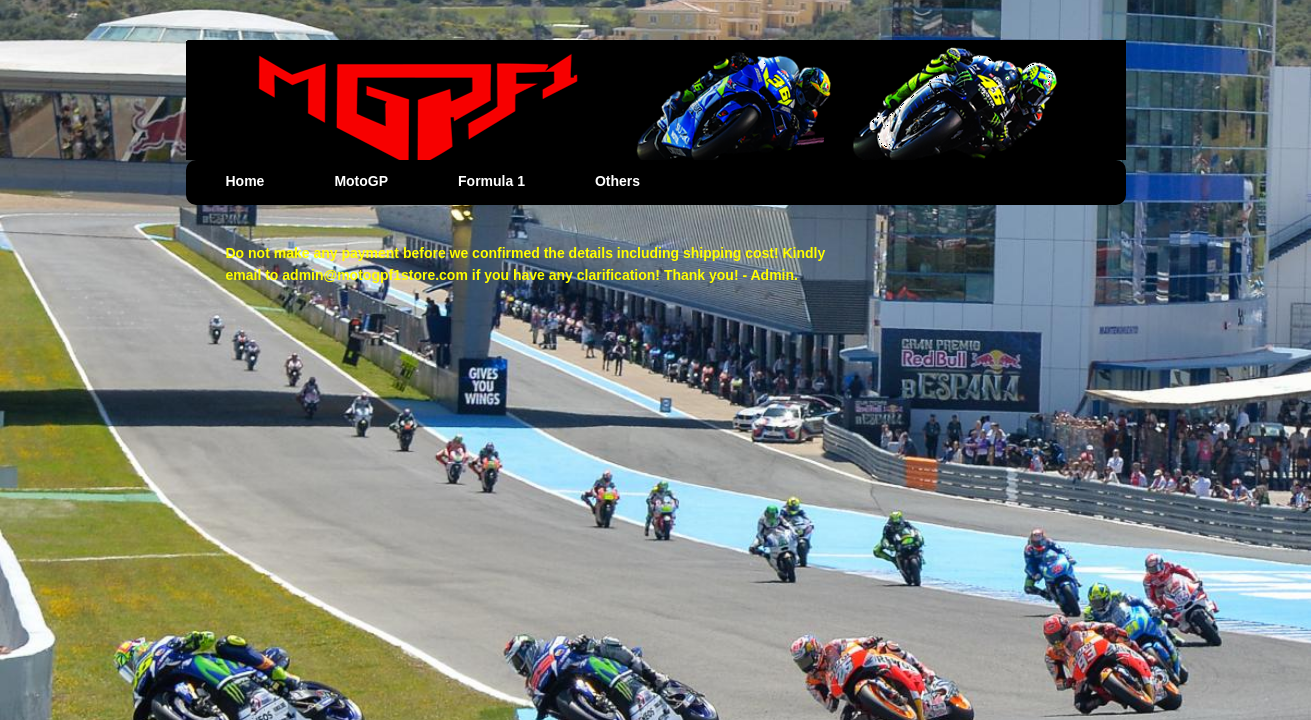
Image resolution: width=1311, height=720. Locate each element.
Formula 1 (491, 181)
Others (617, 181)
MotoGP (361, 181)
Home (245, 181)
